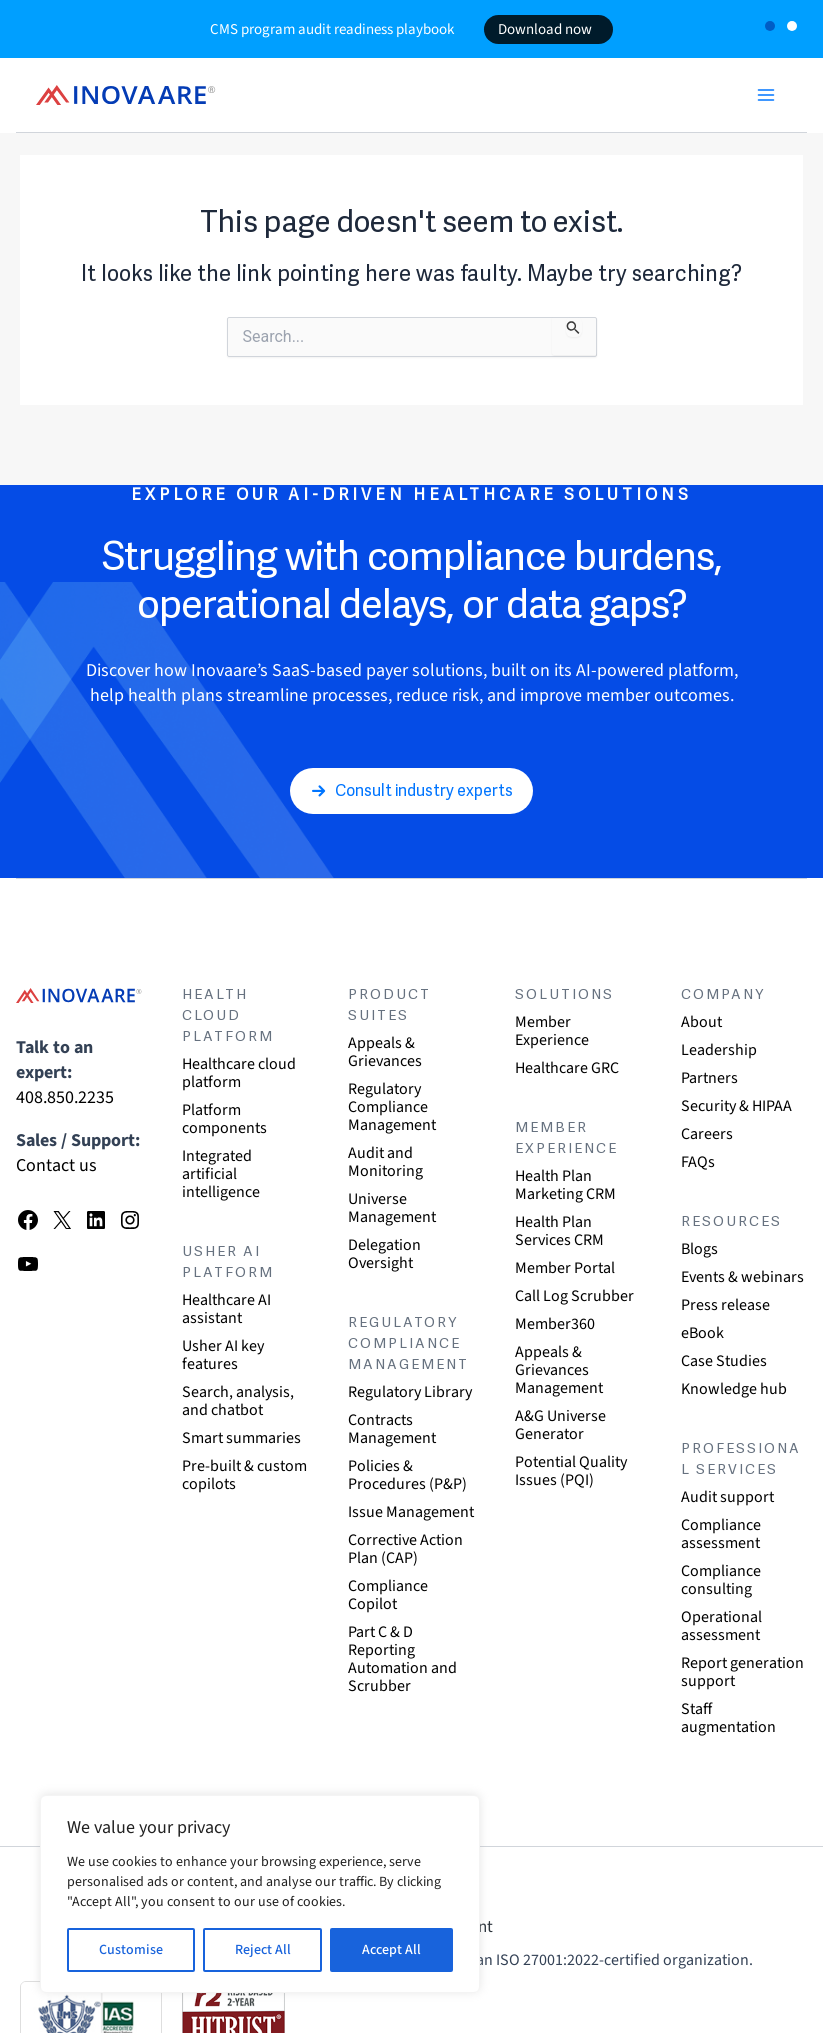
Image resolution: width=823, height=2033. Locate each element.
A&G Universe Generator (560, 1425)
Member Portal (565, 1268)
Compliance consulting (721, 1580)
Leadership (719, 1050)
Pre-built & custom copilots (244, 1475)
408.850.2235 (65, 1097)
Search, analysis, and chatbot (238, 1401)
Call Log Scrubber (574, 1296)
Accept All (391, 1950)
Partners (709, 1078)
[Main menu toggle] (766, 95)
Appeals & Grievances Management (559, 1370)
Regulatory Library (410, 1392)
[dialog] (785, 1993)
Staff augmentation (728, 1718)
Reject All (263, 1950)
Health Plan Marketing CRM (565, 1185)
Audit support (727, 1497)
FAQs (698, 1162)
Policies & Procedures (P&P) (407, 1475)
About (701, 1022)
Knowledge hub (734, 1389)
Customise (131, 1950)
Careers (707, 1134)
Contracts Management (392, 1429)
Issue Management (411, 1512)
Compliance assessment (721, 1534)
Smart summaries (241, 1438)
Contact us (56, 1165)
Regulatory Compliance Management (392, 1107)
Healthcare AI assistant (226, 1309)
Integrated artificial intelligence (221, 1174)
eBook (702, 1333)
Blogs (699, 1249)
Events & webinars (742, 1277)
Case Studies (724, 1361)
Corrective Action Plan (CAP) (405, 1549)
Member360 (555, 1324)
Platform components (224, 1119)
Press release (725, 1305)
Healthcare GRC (567, 1068)
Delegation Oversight (384, 1254)
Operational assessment (721, 1626)
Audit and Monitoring (385, 1162)
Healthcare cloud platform (239, 1073)
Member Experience (552, 1031)
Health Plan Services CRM (559, 1231)
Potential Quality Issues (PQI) (571, 1471)
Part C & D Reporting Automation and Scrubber (402, 1659)
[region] (260, 1894)
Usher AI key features (223, 1355)
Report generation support (742, 1672)
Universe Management (392, 1208)
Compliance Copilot (388, 1595)
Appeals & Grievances (385, 1052)
